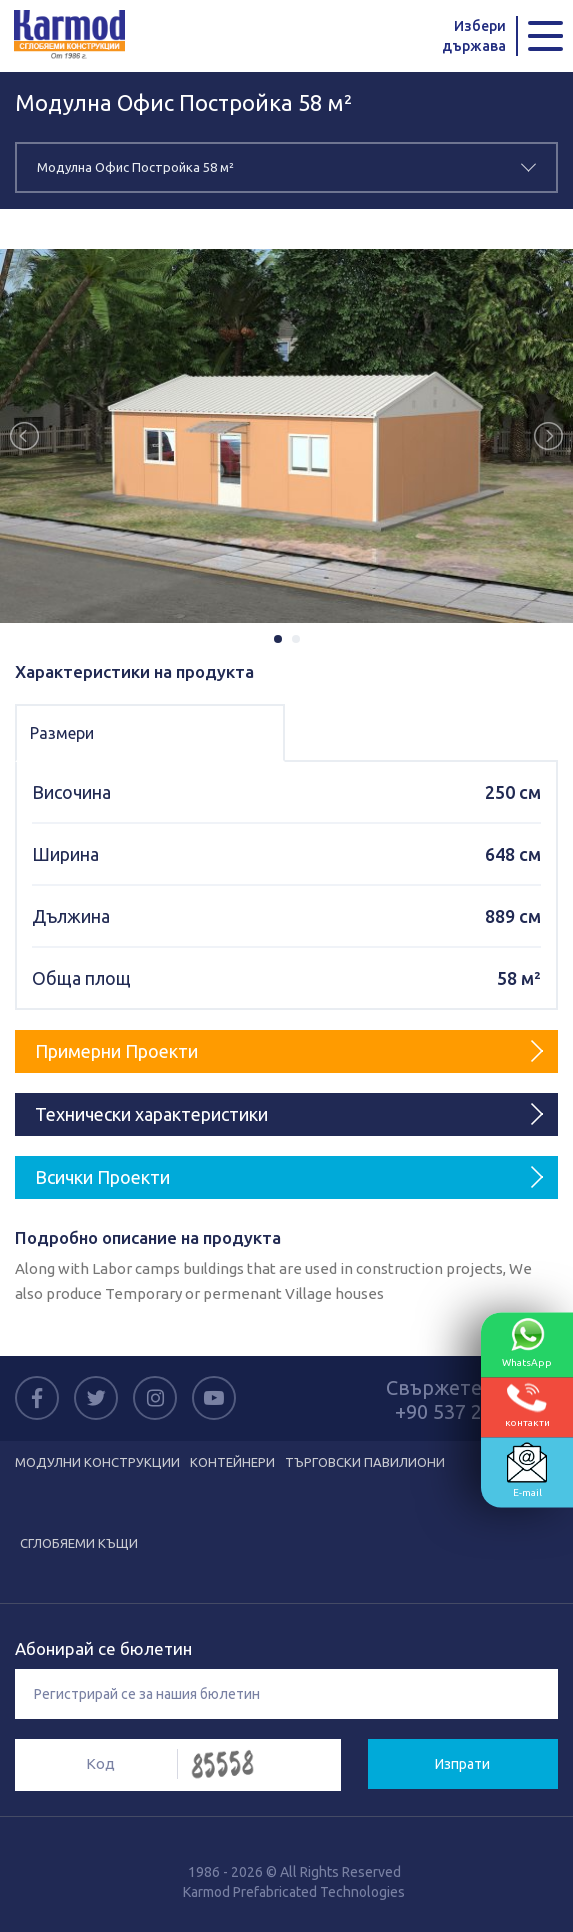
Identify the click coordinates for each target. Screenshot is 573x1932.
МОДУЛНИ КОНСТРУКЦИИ (97, 1462)
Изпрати (462, 1764)
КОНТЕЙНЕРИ (232, 1462)
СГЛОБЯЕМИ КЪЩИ (79, 1543)
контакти (527, 1405)
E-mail (527, 1470)
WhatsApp (527, 1343)
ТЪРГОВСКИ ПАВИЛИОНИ (365, 1462)
